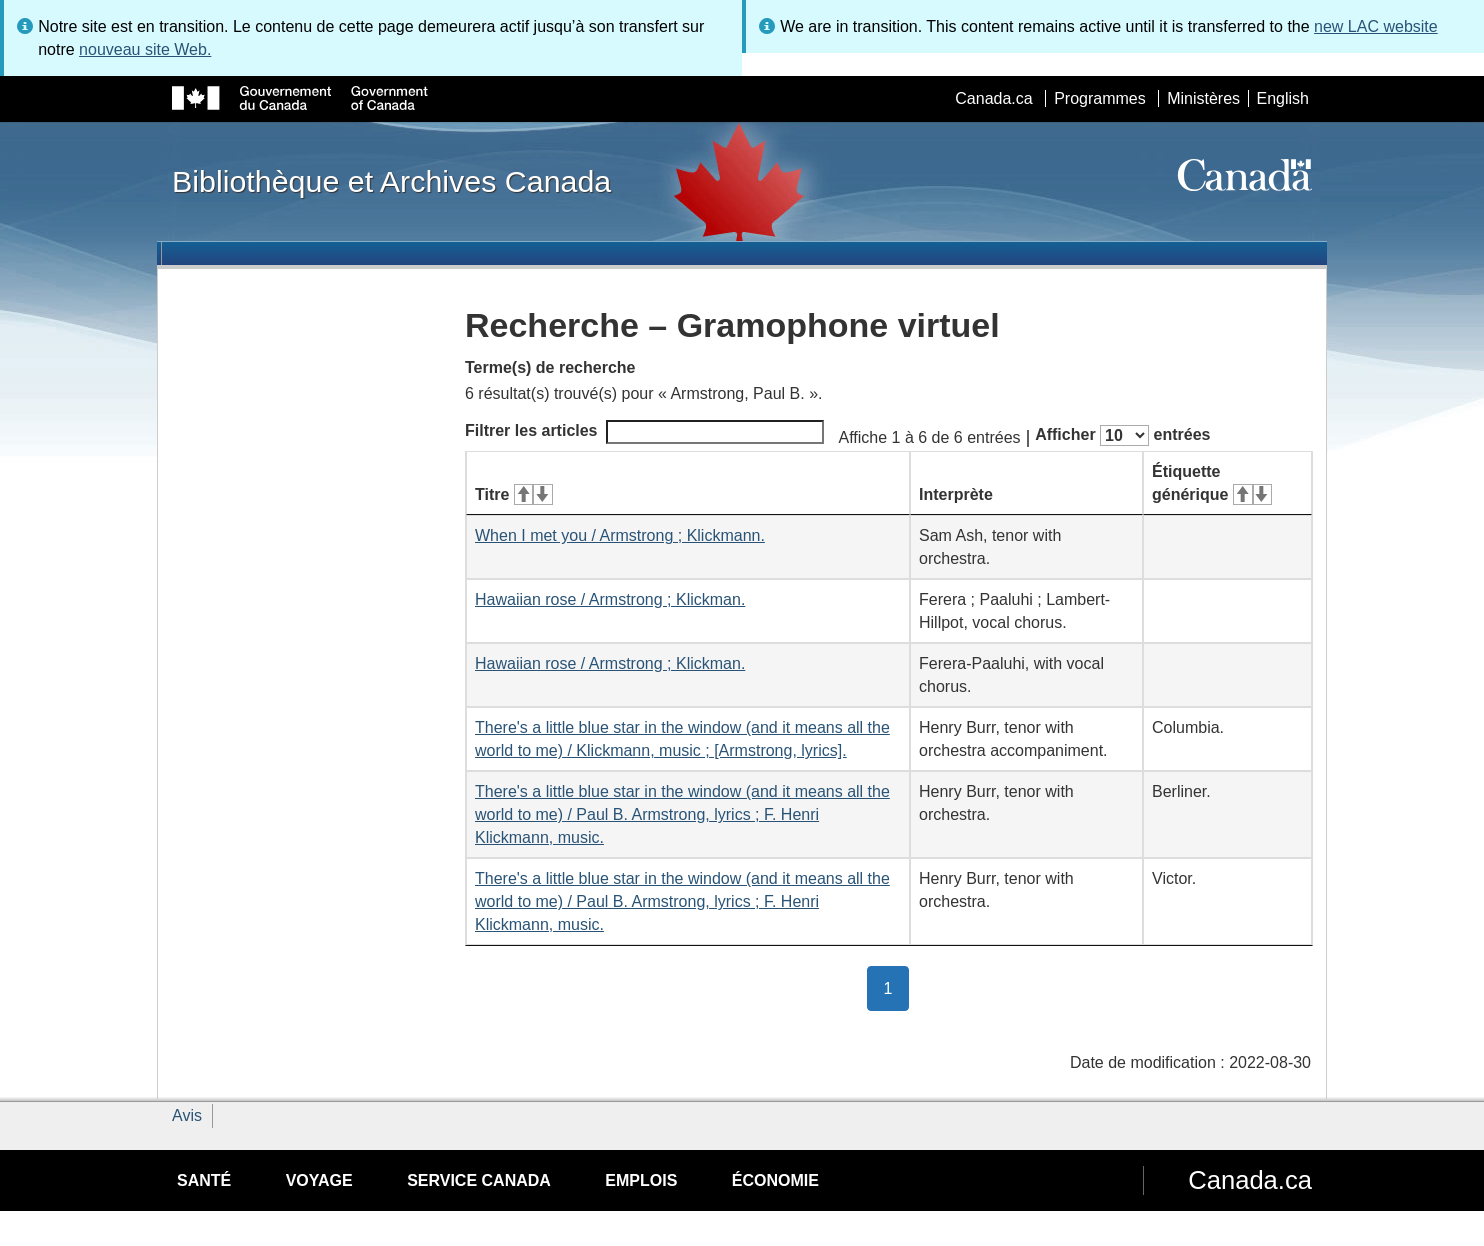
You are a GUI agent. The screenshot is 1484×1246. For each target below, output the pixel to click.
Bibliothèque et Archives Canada (391, 181)
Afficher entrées (1122, 435)
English (1283, 98)
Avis (187, 1115)
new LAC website (1376, 26)
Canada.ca (993, 98)
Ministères (1203, 98)
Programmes (1100, 98)
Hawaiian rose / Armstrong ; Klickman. (610, 599)
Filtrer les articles (644, 432)
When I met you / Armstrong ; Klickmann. (620, 535)
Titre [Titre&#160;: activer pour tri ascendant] (514, 494)
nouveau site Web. (145, 49)
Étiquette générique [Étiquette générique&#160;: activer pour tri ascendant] (1212, 483)
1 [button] (897, 987)
